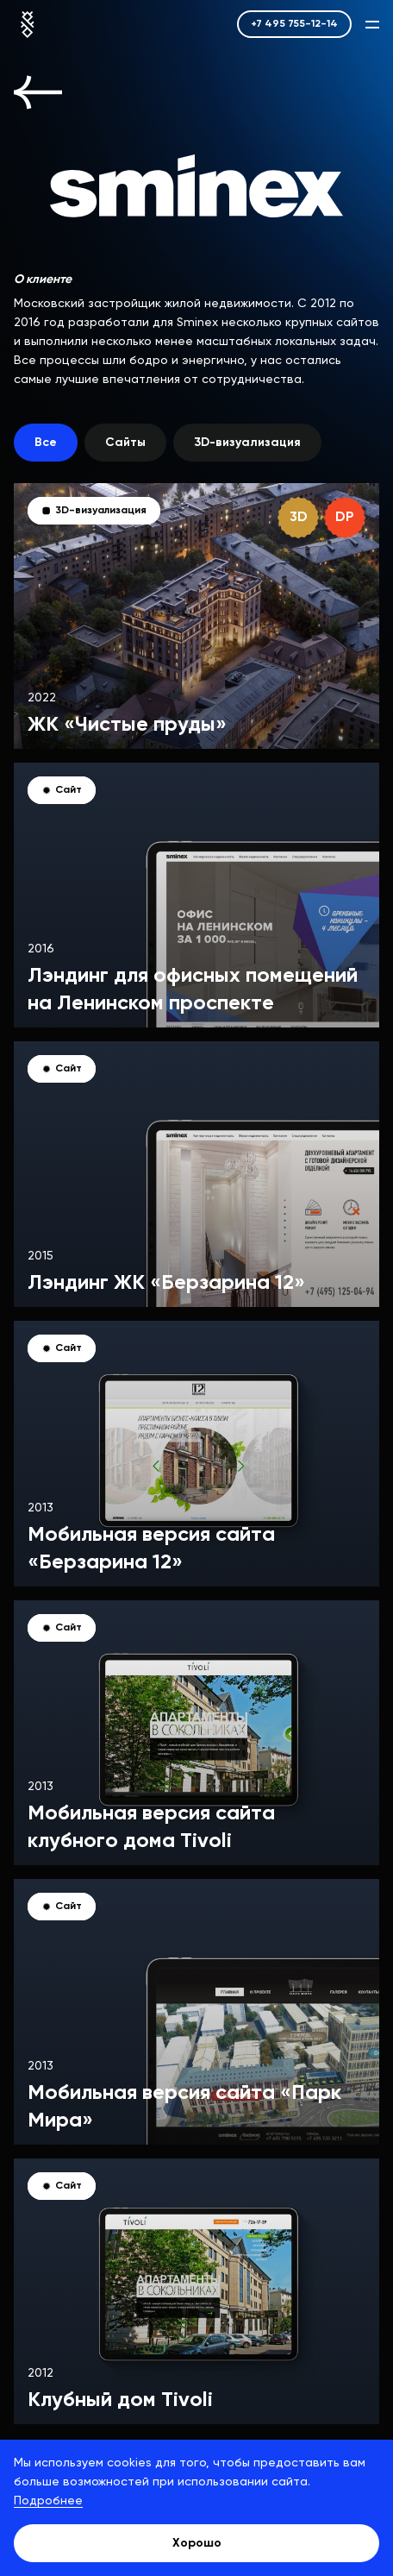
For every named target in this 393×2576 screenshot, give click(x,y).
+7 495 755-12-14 (294, 24)
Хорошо (196, 2543)
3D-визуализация (247, 443)
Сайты (125, 443)
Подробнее (48, 2501)
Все (45, 443)
